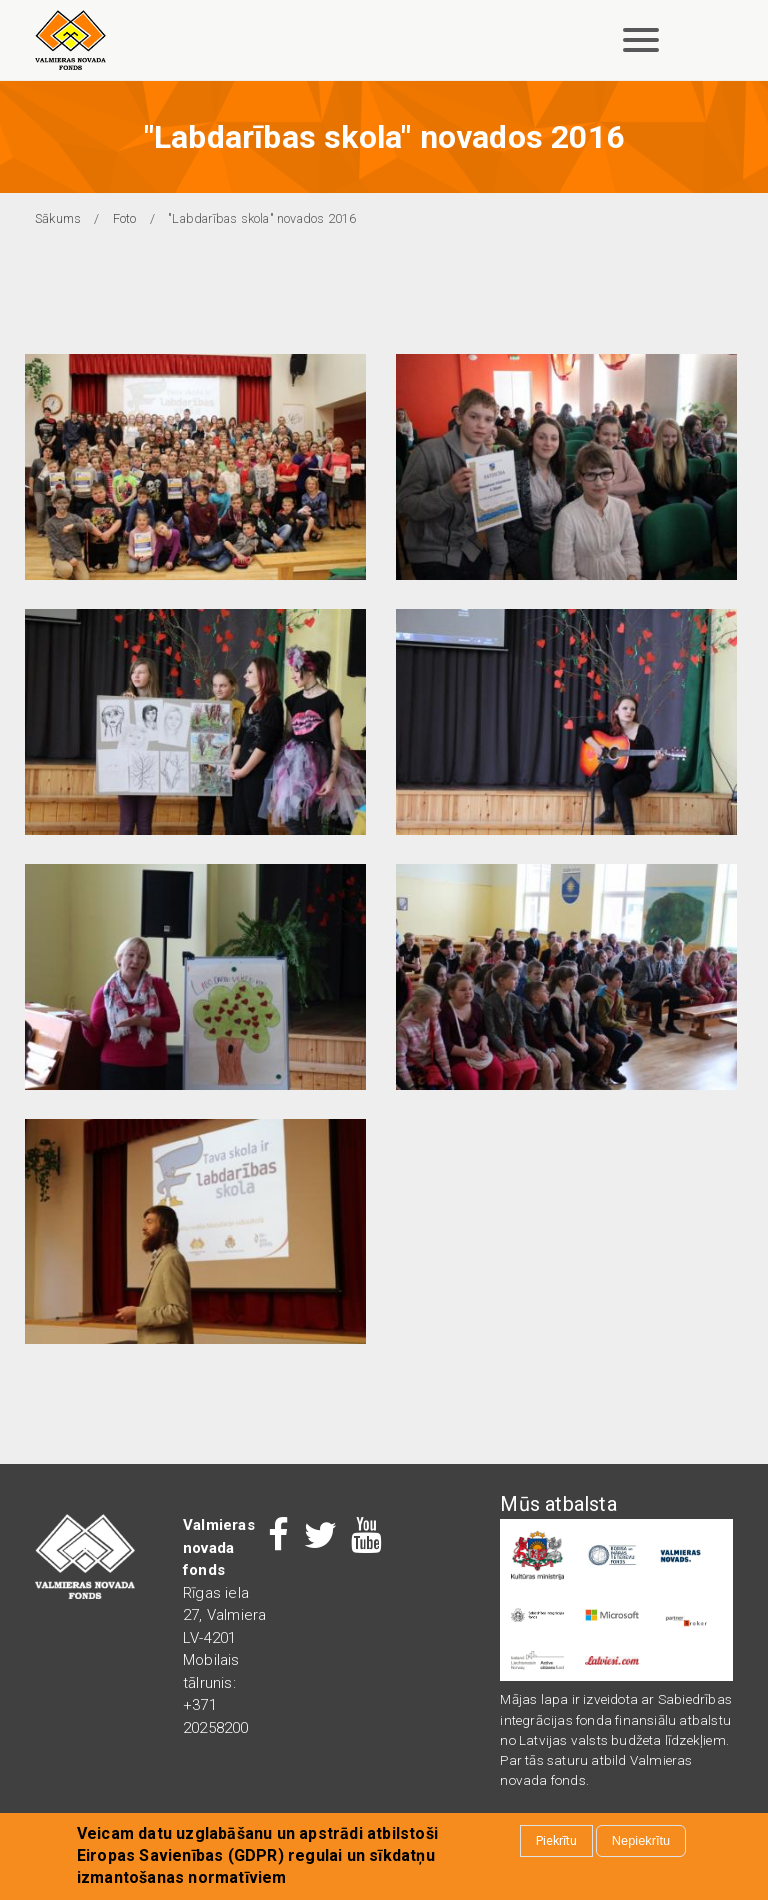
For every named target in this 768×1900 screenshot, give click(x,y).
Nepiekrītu (641, 1841)
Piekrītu (556, 1841)
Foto (125, 218)
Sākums (58, 218)
